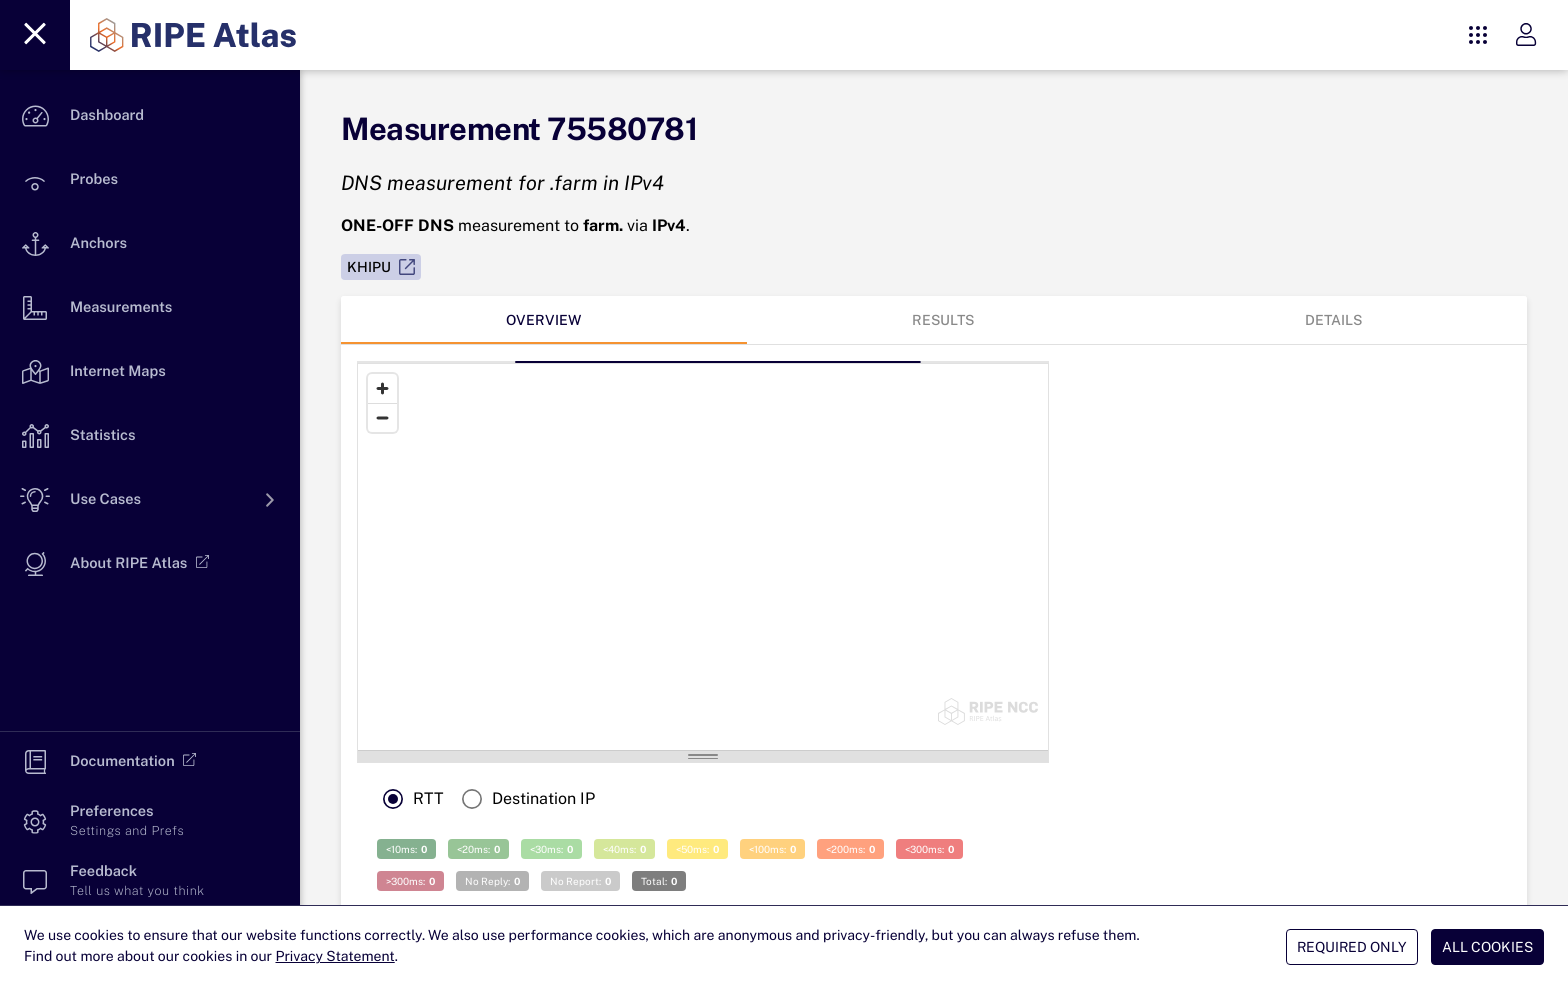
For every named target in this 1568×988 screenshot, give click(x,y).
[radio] (408, 799)
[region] (645, 557)
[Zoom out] (382, 417)
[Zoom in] (382, 388)
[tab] (544, 320)
